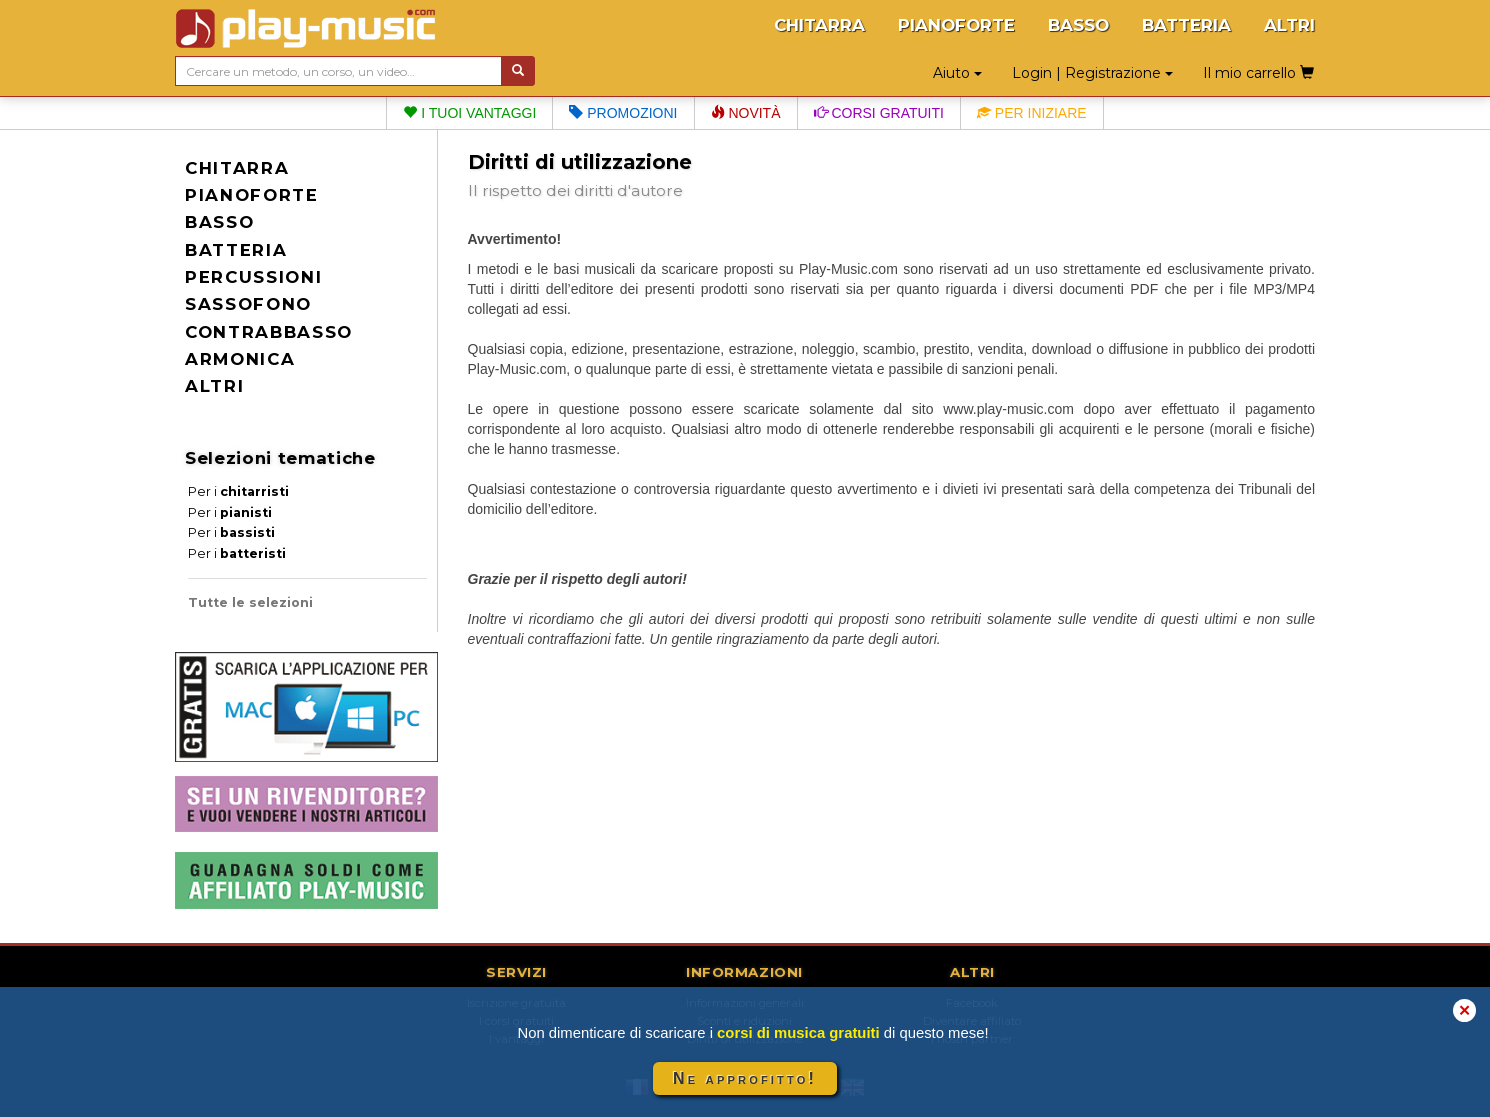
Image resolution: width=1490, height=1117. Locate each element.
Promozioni (623, 113)
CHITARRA (819, 25)
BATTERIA (1186, 25)
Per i (238, 491)
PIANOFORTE (956, 25)
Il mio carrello (1258, 73)
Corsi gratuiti (879, 113)
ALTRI (1289, 25)
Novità (746, 113)
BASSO (1078, 25)
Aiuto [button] (957, 73)
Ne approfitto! (745, 1078)
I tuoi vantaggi (469, 113)
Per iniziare (1032, 113)
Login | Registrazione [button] (1092, 73)
